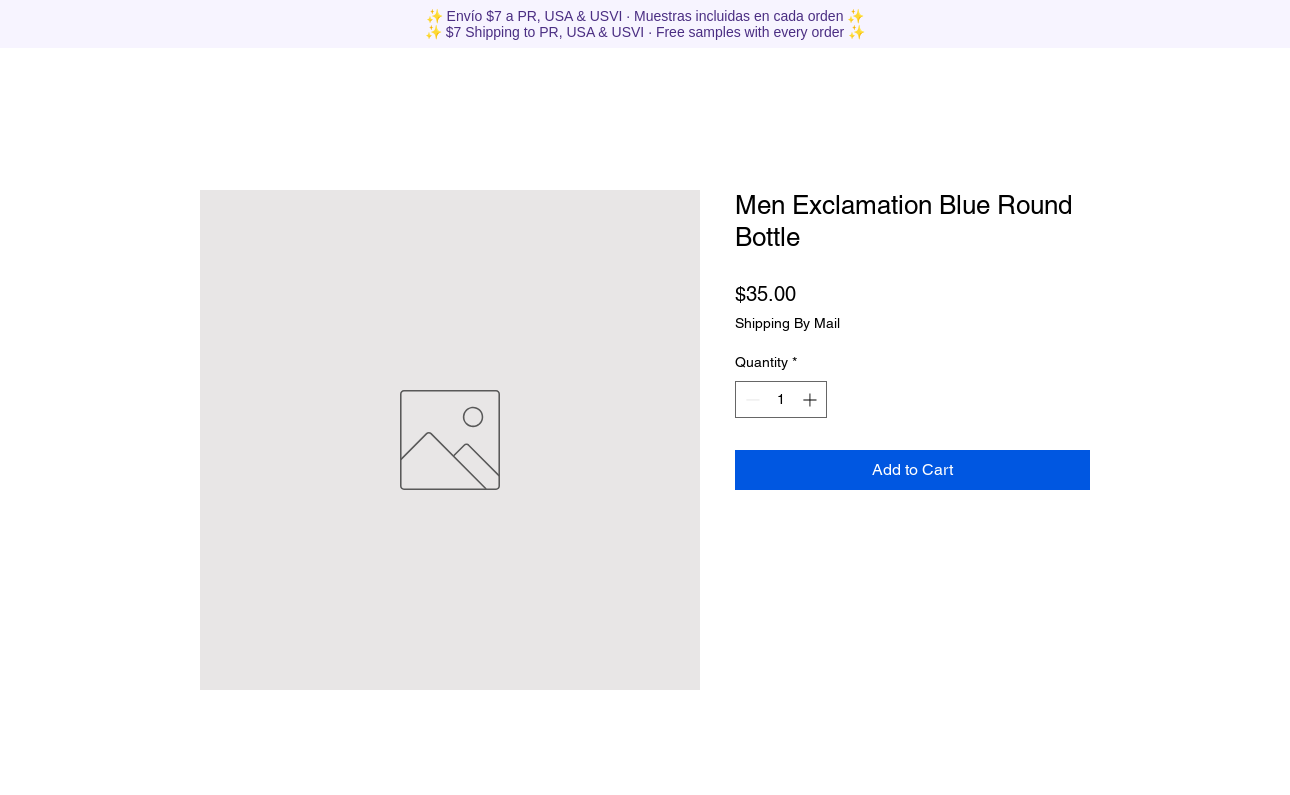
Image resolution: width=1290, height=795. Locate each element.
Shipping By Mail (787, 323)
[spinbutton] (781, 399)
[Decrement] (750, 399)
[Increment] (811, 399)
